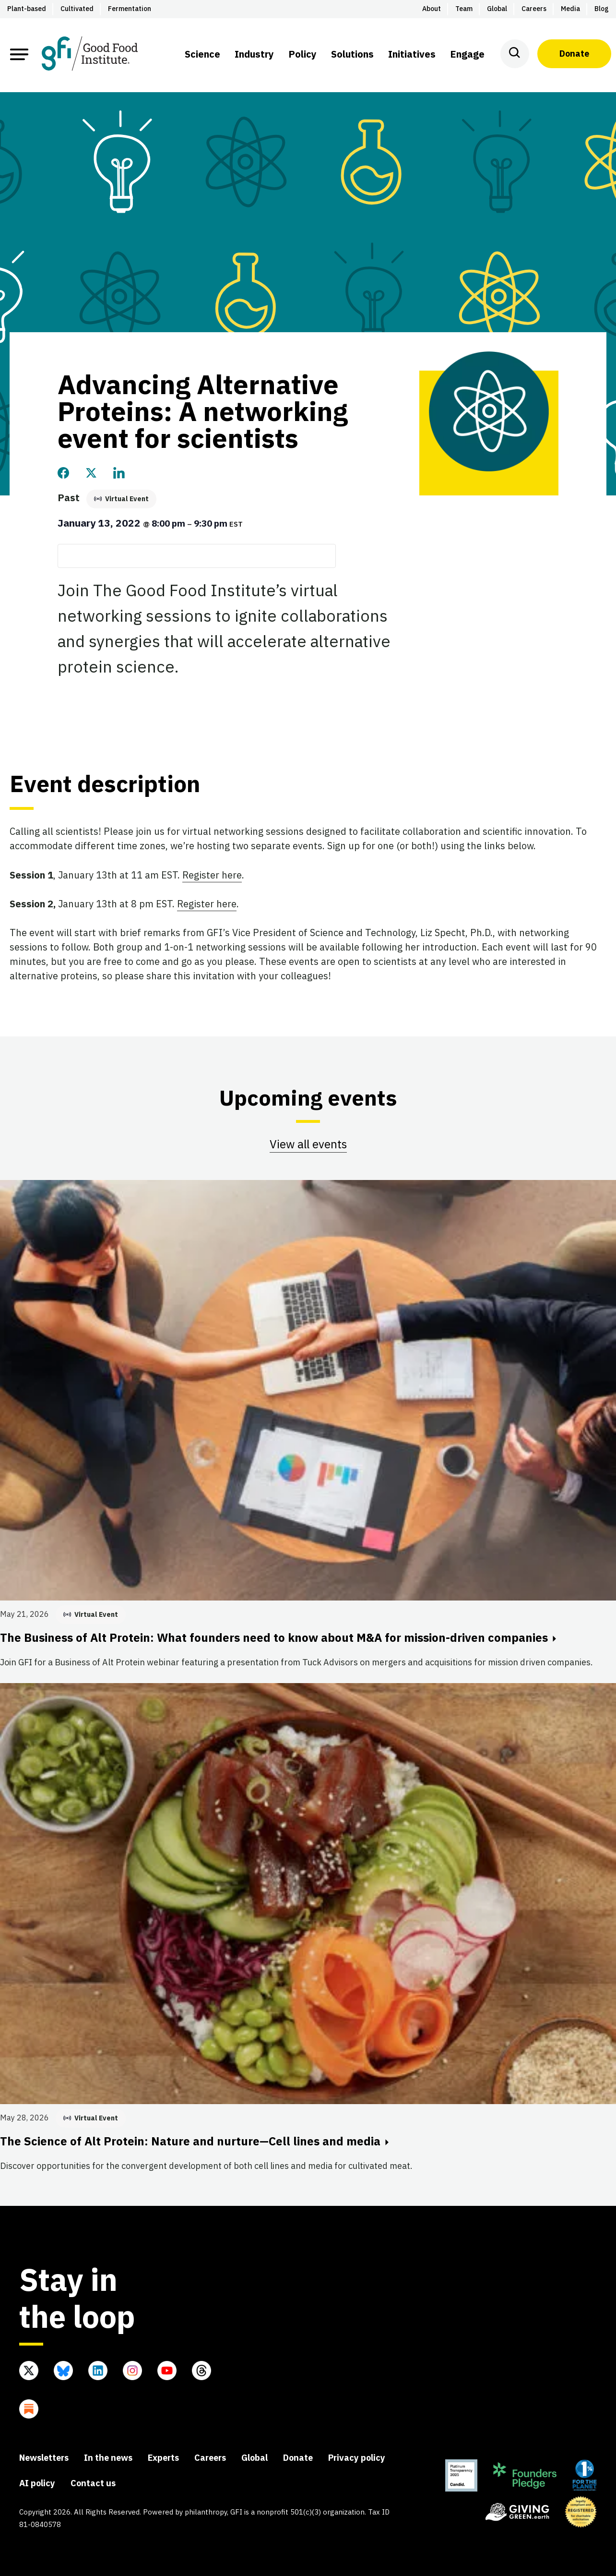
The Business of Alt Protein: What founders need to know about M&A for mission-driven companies (278, 1637)
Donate (574, 53)
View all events (308, 1144)
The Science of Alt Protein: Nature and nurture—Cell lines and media (194, 2141)
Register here (212, 874)
